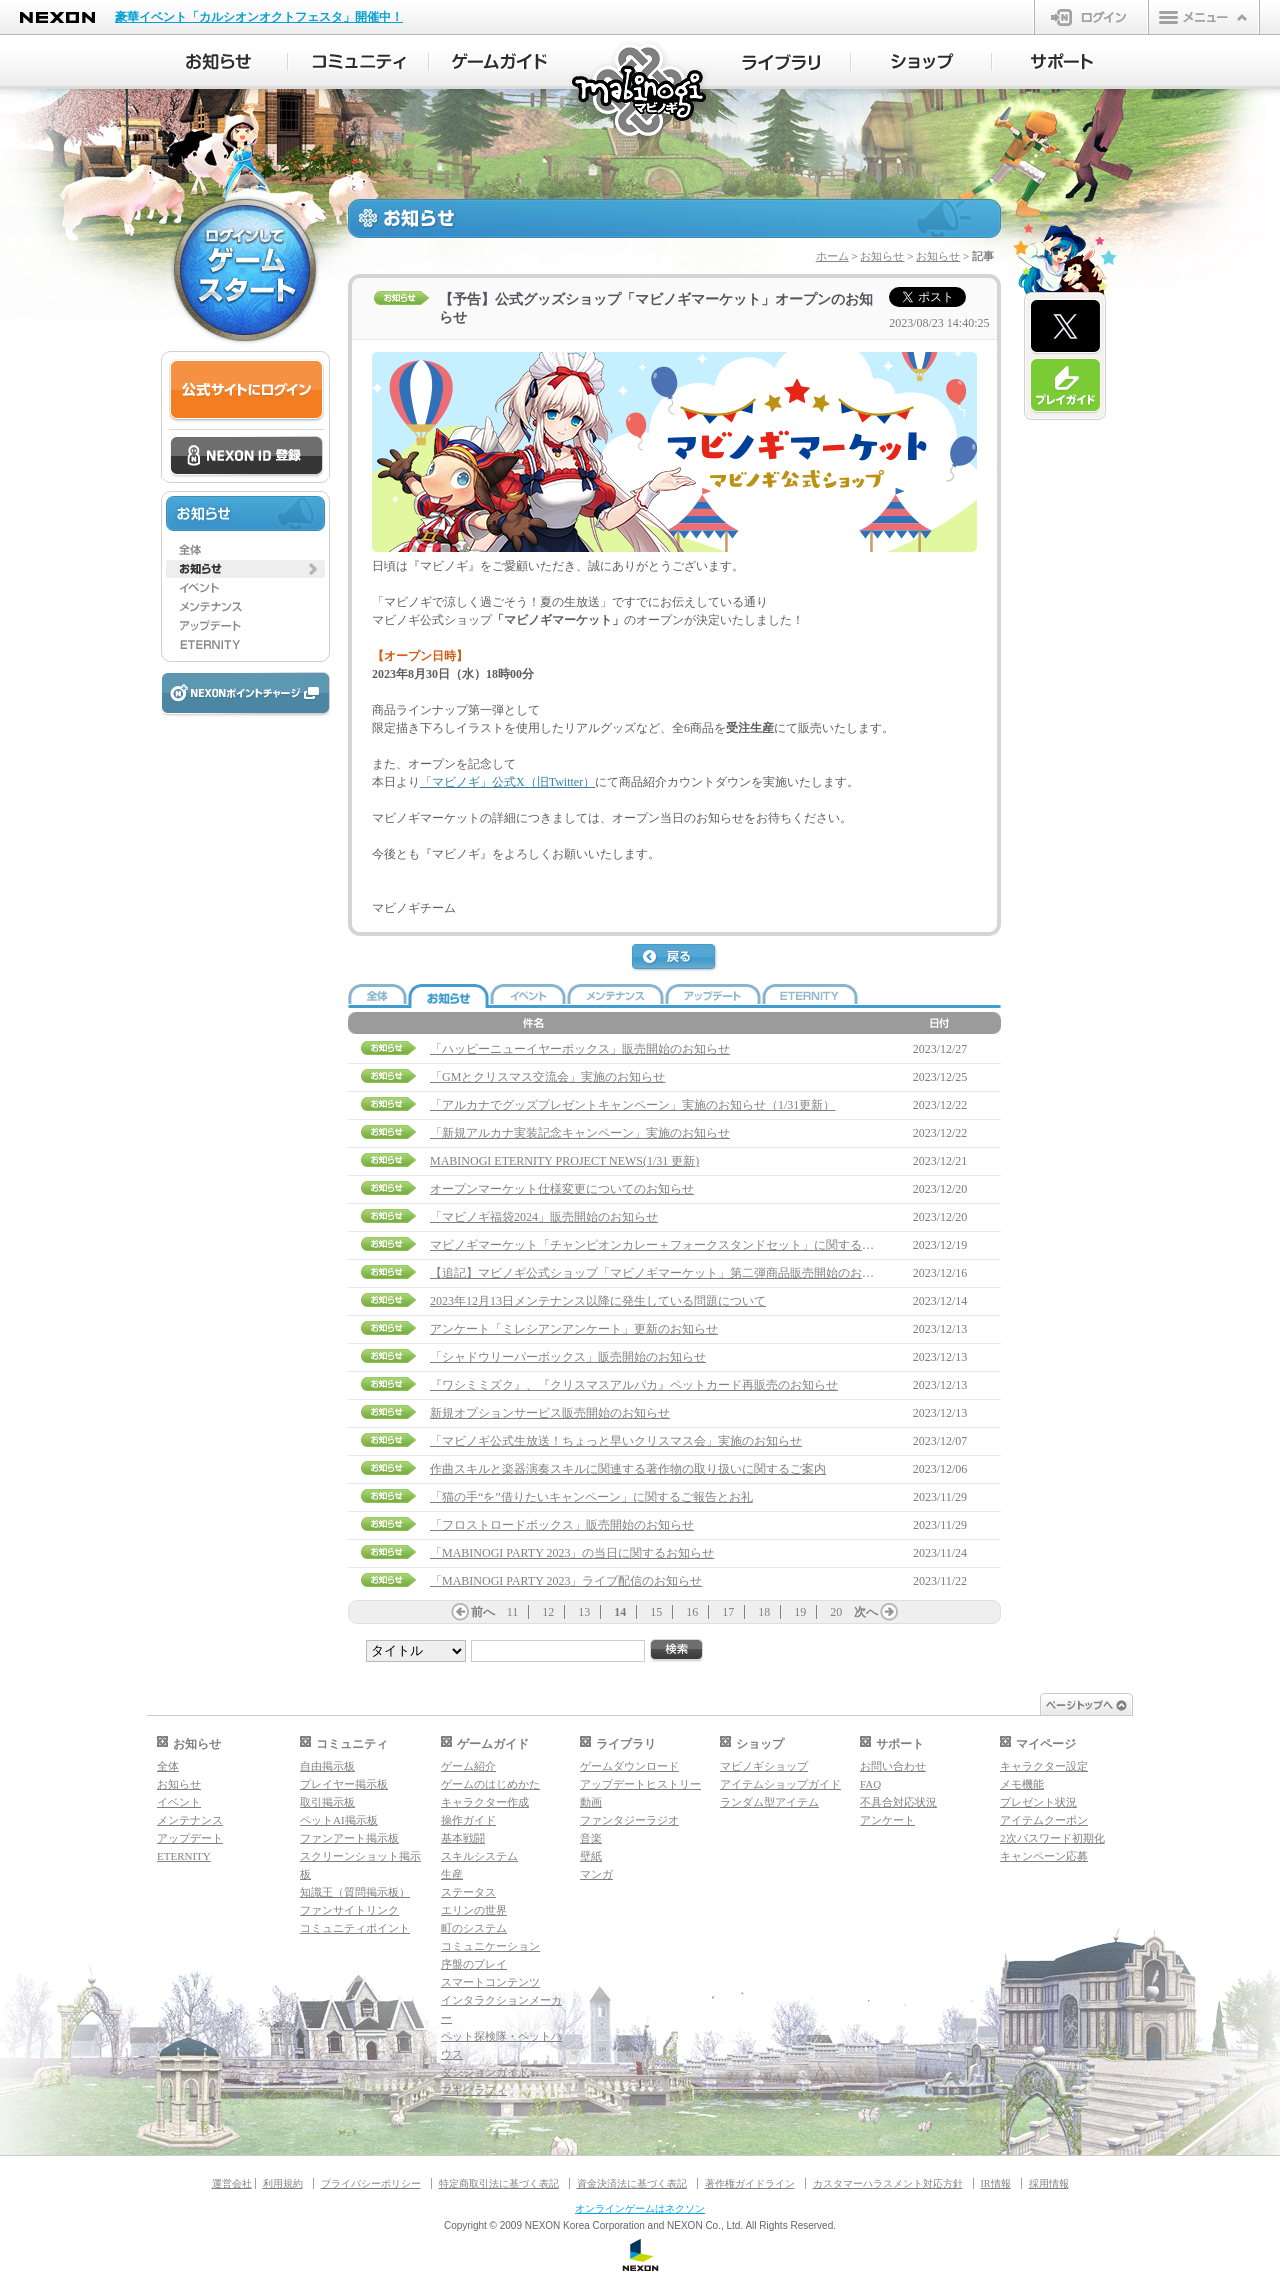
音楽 (591, 1838)
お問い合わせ (893, 1766)
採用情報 (1049, 2183)
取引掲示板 (327, 1802)
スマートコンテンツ (490, 1982)
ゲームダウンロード (629, 1766)
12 (548, 1612)
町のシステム (474, 1928)
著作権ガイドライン (750, 2183)
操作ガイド (468, 1820)
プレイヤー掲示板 (344, 1784)
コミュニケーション (490, 1946)
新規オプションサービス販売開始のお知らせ (550, 1413)
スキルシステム (479, 1856)
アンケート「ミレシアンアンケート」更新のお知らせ (574, 1329)
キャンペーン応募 (1044, 1856)
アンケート (887, 1820)
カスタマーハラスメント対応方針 (888, 2183)
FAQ (870, 1784)
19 (800, 1612)
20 (836, 1612)
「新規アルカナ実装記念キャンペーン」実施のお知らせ (580, 1133)
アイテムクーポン (1044, 1820)
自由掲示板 (327, 1766)
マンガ (596, 1874)
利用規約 (283, 2183)
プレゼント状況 (1038, 1802)
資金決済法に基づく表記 (632, 2183)
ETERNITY (184, 1856)
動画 (591, 1802)
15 (656, 1612)
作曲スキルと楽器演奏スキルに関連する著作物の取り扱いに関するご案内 (628, 1469)
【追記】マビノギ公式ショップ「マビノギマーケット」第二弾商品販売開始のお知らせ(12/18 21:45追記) (709, 1273)
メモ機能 (1022, 1784)
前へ (483, 1612)
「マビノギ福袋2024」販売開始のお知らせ (544, 1217)
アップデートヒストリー (640, 1784)
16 (692, 1612)
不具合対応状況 (898, 1802)
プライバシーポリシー (371, 2183)
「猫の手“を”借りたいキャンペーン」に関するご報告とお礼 (591, 1497)
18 (764, 1612)
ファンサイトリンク (349, 1910)
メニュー (1204, 17)
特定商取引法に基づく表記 (499, 2183)
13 (584, 1612)
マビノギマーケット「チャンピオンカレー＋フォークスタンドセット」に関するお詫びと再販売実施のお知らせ (730, 1245)
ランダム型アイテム (769, 1802)
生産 (452, 1874)
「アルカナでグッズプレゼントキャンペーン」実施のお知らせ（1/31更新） (632, 1105)
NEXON (57, 17)
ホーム (832, 256)
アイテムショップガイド (780, 1784)
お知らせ (882, 256)
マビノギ (640, 91)
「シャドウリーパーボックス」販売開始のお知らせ (568, 1357)
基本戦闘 (463, 1838)
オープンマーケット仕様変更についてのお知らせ (562, 1189)
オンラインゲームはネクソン (640, 2208)
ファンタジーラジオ (629, 1820)
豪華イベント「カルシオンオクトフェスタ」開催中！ (259, 17)
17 (728, 1612)
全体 (168, 1766)
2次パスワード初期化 (1052, 1838)
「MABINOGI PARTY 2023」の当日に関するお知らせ (572, 1553)
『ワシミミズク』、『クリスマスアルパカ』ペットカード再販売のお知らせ (634, 1385)
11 (513, 1612)
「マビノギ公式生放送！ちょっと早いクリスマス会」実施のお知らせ (616, 1441)
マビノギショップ (764, 1766)
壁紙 (591, 1856)
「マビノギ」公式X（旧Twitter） (507, 782)
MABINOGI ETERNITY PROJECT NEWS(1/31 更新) (564, 1161)
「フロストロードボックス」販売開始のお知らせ (562, 1525)
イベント (179, 1802)
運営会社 (232, 2183)
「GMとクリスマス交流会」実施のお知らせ (547, 1077)
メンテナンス (190, 1820)
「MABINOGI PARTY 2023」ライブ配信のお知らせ (566, 1581)
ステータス (468, 1892)
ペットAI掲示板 (339, 1820)
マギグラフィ (474, 2090)
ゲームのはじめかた (490, 1784)
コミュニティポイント (355, 1928)
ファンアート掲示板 (349, 1838)
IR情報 (996, 2183)
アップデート (190, 1838)
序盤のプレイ (474, 1964)
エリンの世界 (474, 1910)
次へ (866, 1612)
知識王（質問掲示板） (355, 1892)
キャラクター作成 (485, 1802)
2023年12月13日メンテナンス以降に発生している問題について (598, 1301)
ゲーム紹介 (468, 1766)
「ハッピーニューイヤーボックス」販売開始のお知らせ (580, 1049)
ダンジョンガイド (485, 2072)
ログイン (1091, 17)
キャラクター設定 (1044, 1766)
